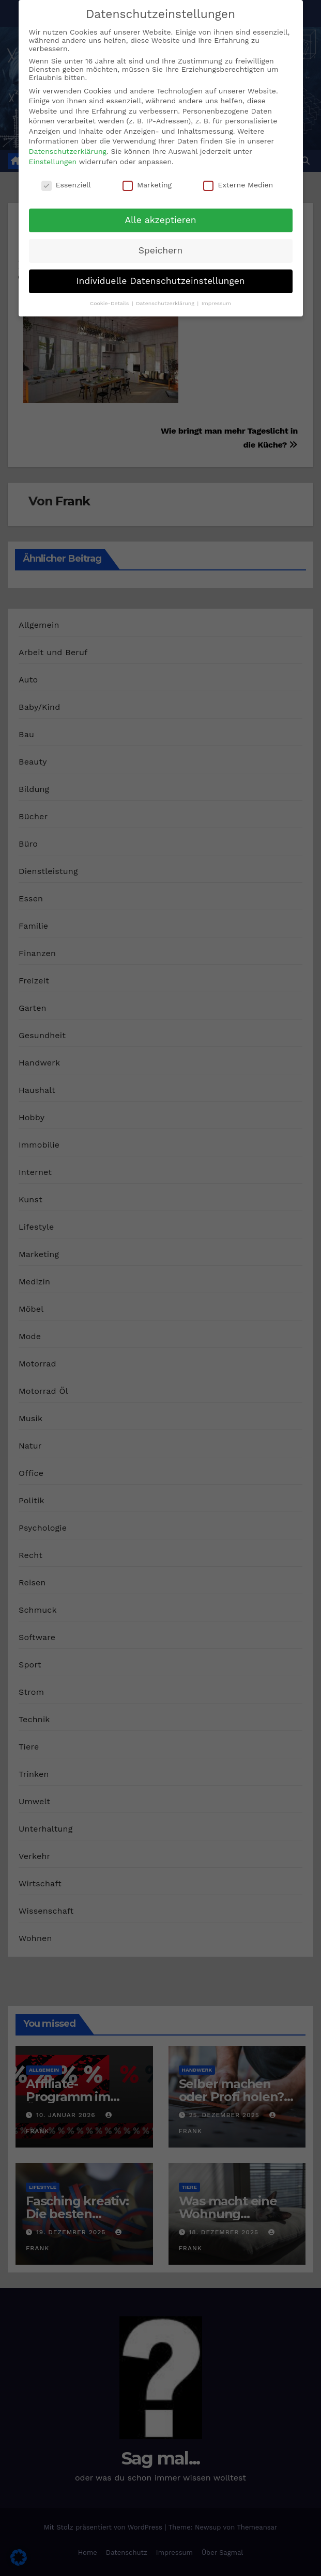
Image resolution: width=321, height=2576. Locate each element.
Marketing (147, 185)
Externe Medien (238, 185)
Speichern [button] (161, 250)
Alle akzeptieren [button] (160, 220)
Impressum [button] (216, 303)
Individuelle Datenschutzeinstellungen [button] (160, 281)
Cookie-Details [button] (110, 303)
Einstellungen (53, 161)
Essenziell (66, 185)
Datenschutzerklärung (68, 151)
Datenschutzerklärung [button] (166, 303)
